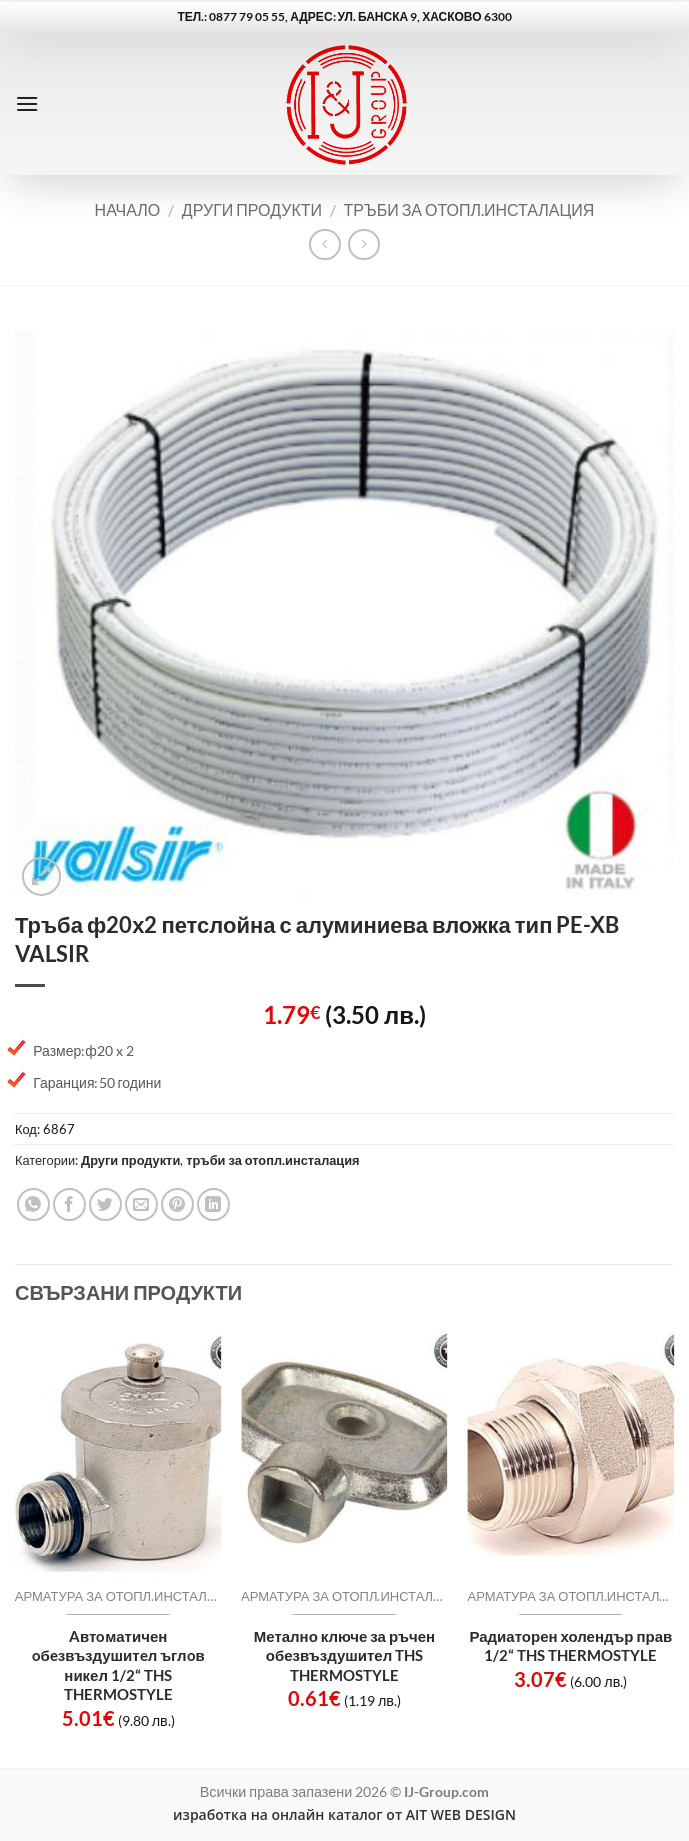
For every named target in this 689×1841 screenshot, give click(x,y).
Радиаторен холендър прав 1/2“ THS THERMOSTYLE (570, 1646)
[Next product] (324, 244)
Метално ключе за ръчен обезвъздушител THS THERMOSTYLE (344, 1655)
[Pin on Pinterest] (177, 1204)
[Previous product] (363, 244)
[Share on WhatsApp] (33, 1204)
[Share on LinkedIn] (213, 1204)
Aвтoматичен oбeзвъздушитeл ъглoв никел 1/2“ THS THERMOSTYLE (118, 1665)
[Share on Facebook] (69, 1204)
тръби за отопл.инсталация (469, 209)
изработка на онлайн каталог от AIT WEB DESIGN (344, 1814)
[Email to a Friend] (141, 1204)
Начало (128, 209)
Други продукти (252, 209)
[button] (27, 103)
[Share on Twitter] (105, 1204)
